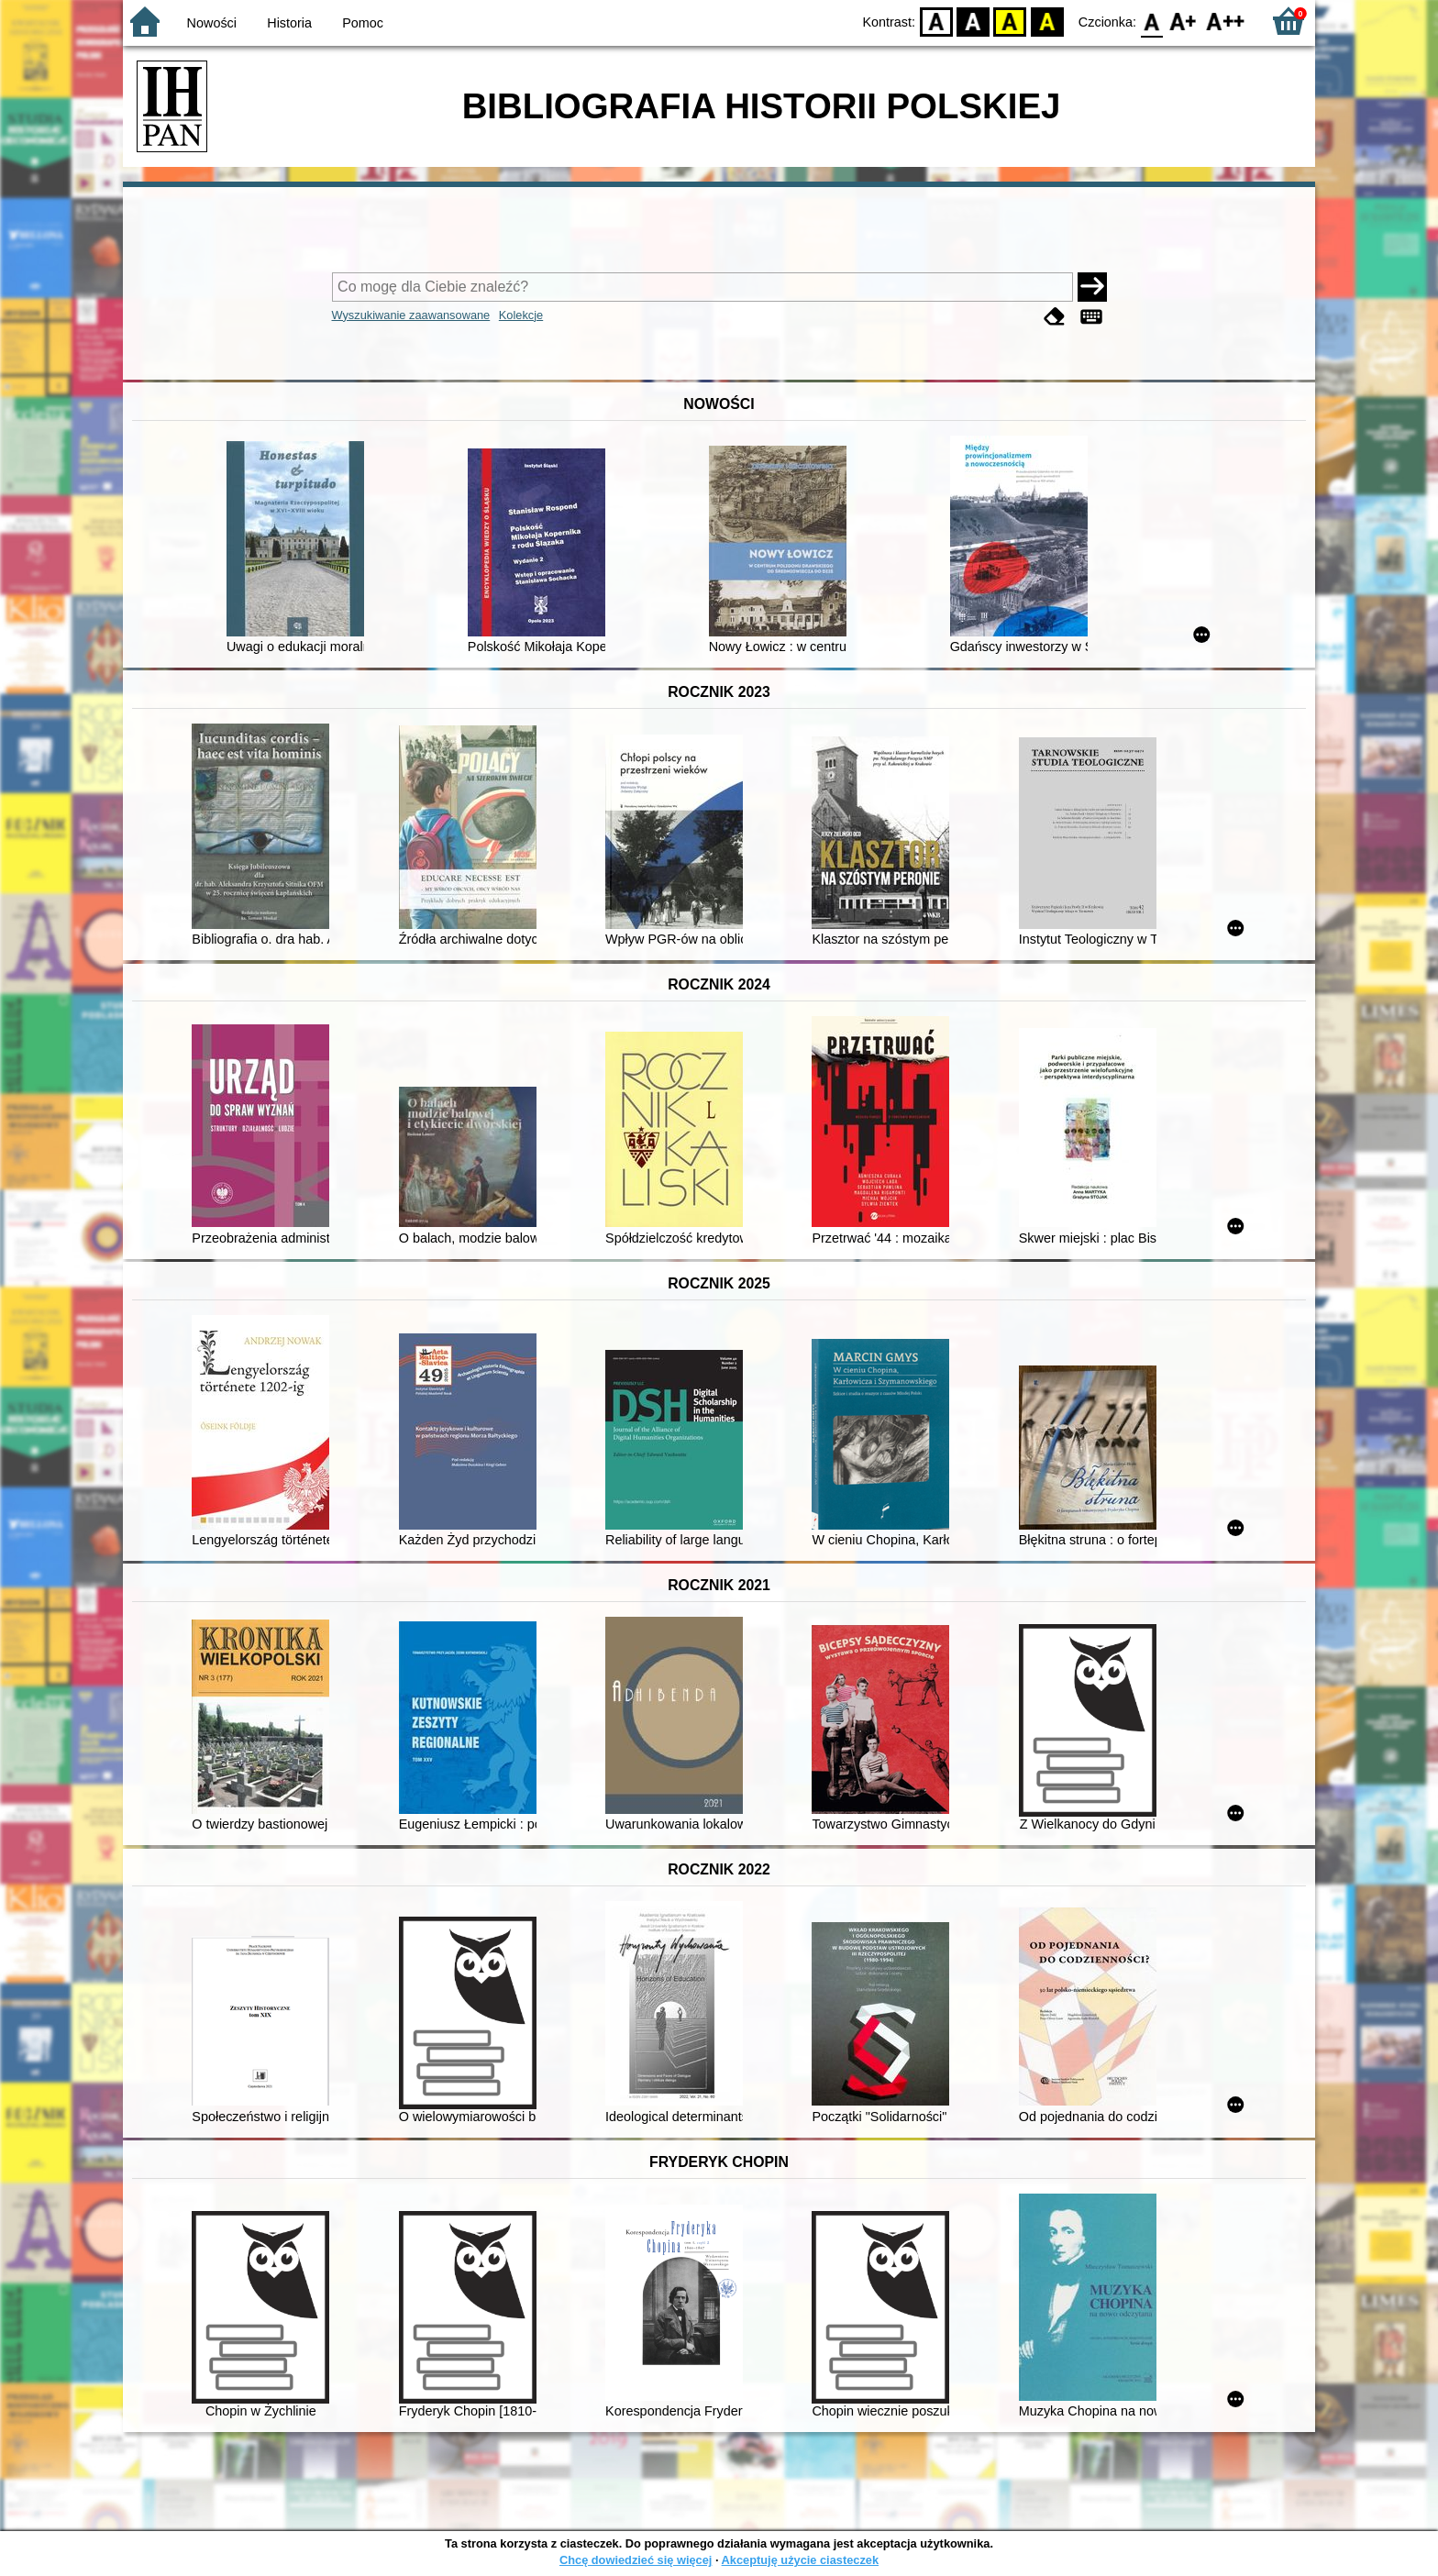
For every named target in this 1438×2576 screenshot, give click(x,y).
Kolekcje (521, 315)
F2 (1225, 20)
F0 (1151, 20)
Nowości (212, 23)
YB (1010, 20)
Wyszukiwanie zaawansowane (411, 315)
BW (973, 20)
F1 (1183, 20)
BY (1046, 20)
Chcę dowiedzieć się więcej (635, 2560)
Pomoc (362, 23)
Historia (289, 23)
